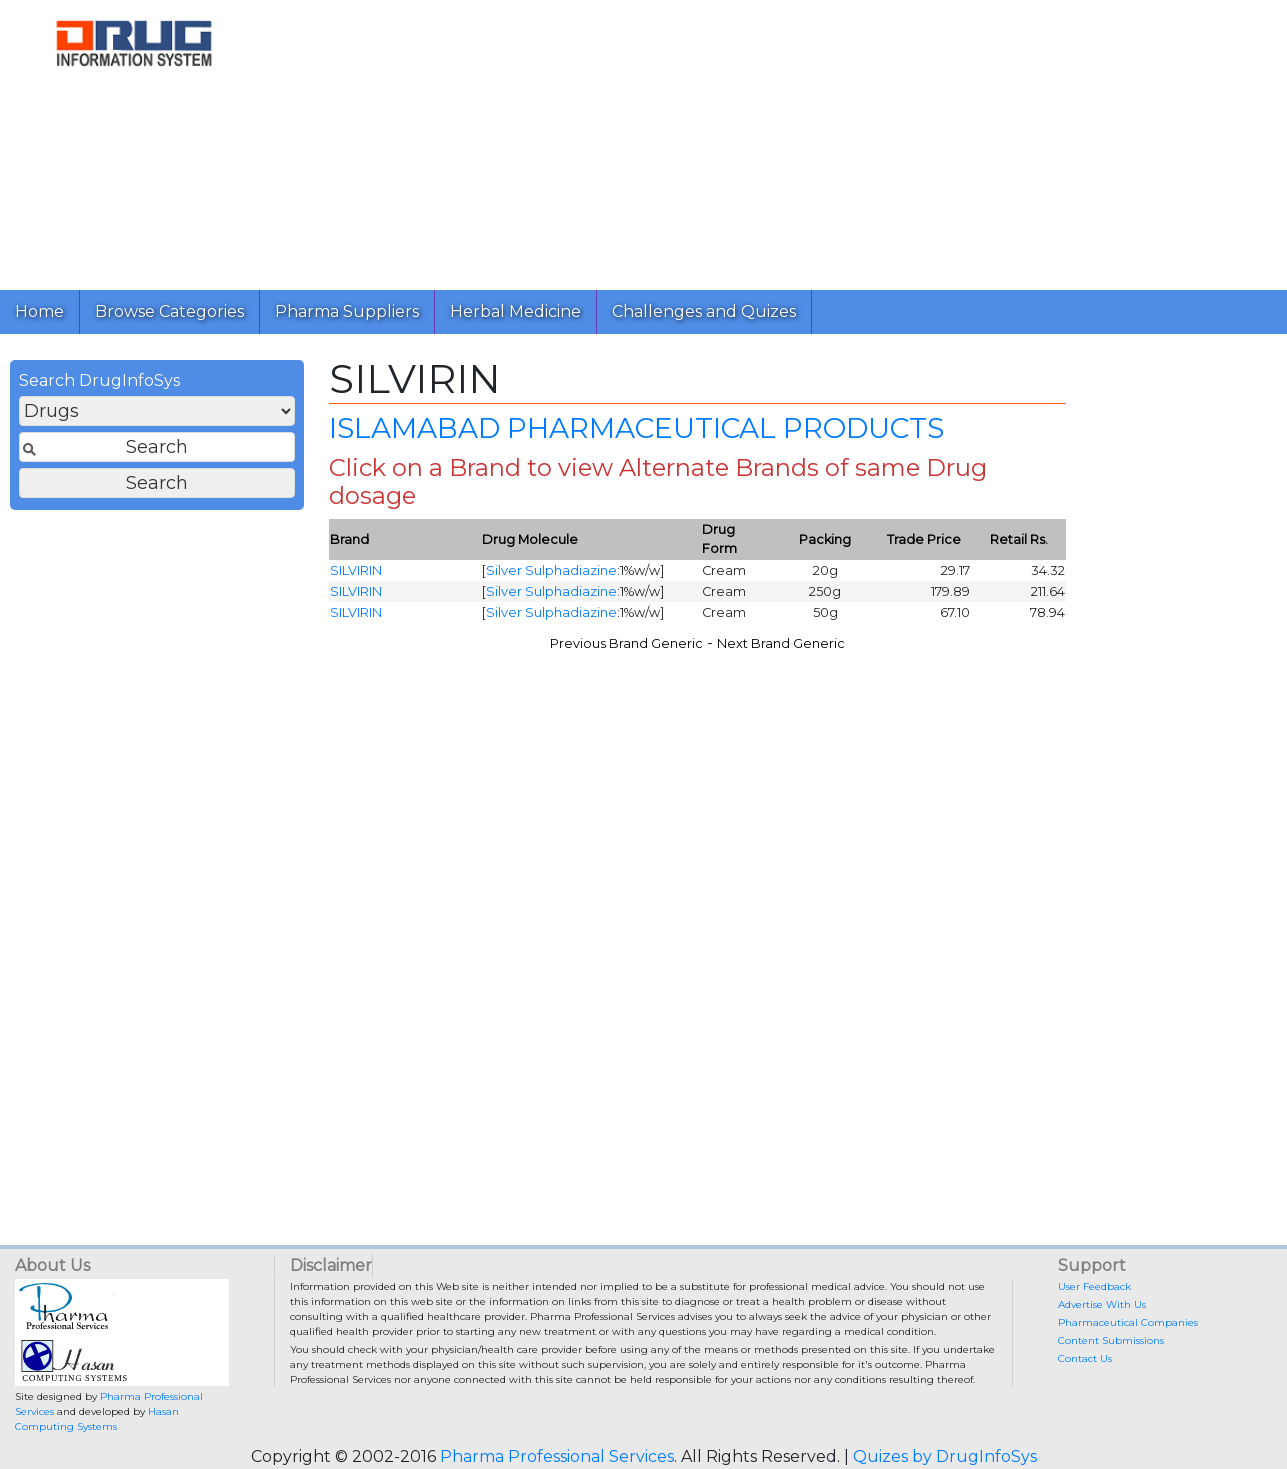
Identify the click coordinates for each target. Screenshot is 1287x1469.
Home (39, 311)
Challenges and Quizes (704, 311)
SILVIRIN (356, 570)
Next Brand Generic (781, 643)
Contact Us (1085, 1358)
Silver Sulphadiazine (551, 570)
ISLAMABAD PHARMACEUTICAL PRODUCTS (636, 428)
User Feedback (1094, 1286)
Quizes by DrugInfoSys (945, 1456)
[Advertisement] (770, 140)
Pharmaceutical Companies (1128, 1322)
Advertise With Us (1102, 1304)
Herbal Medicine (515, 311)
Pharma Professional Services (557, 1456)
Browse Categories (169, 311)
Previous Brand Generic (626, 643)
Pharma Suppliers (347, 311)
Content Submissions (1111, 1340)
